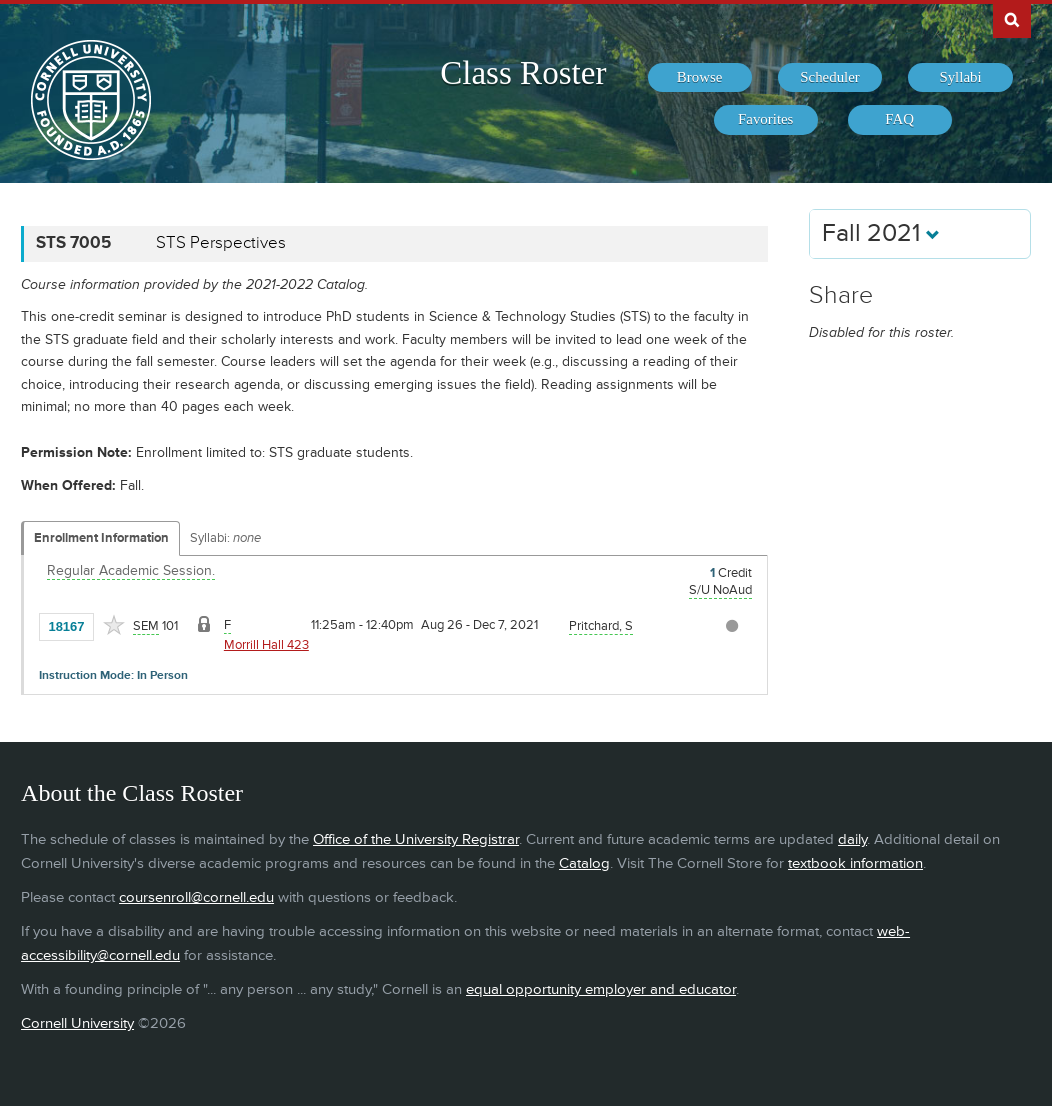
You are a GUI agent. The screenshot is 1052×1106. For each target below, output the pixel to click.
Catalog (584, 863)
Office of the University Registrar (416, 839)
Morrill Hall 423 (266, 645)
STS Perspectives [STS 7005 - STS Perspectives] (221, 243)
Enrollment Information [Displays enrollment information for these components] (101, 538)
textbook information (855, 863)
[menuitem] (700, 78)
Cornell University (77, 1023)
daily (852, 839)
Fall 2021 (881, 233)
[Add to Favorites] (114, 625)
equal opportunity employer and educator (601, 989)
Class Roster (523, 73)
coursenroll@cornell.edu (196, 897)
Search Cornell (1012, 19)
